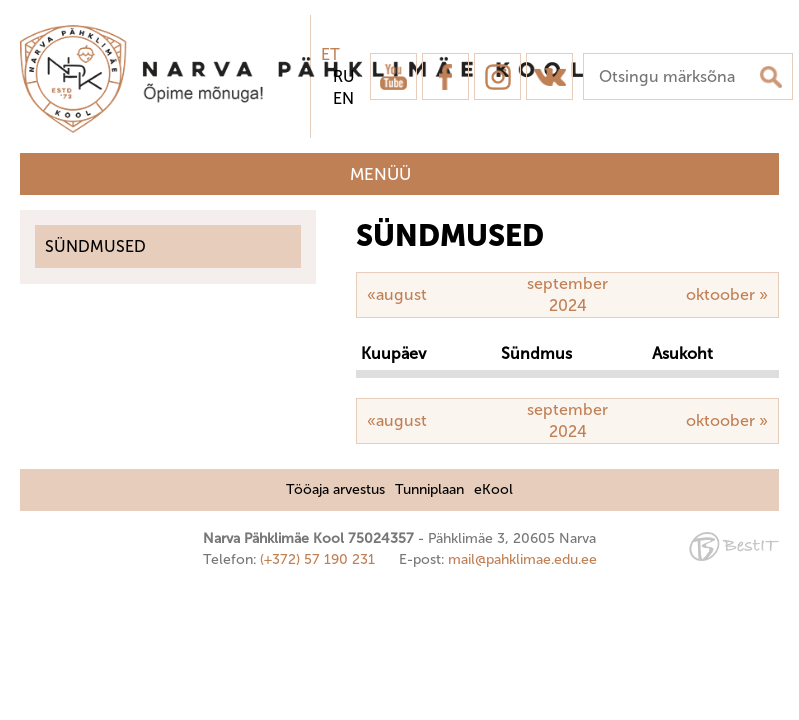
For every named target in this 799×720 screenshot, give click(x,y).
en (343, 98)
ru (344, 76)
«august (397, 294)
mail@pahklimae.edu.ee (522, 559)
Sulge (767, 37)
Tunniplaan (429, 489)
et (330, 54)
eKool (493, 489)
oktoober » (727, 294)
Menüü (380, 174)
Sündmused (95, 246)
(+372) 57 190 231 (317, 559)
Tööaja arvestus (335, 489)
